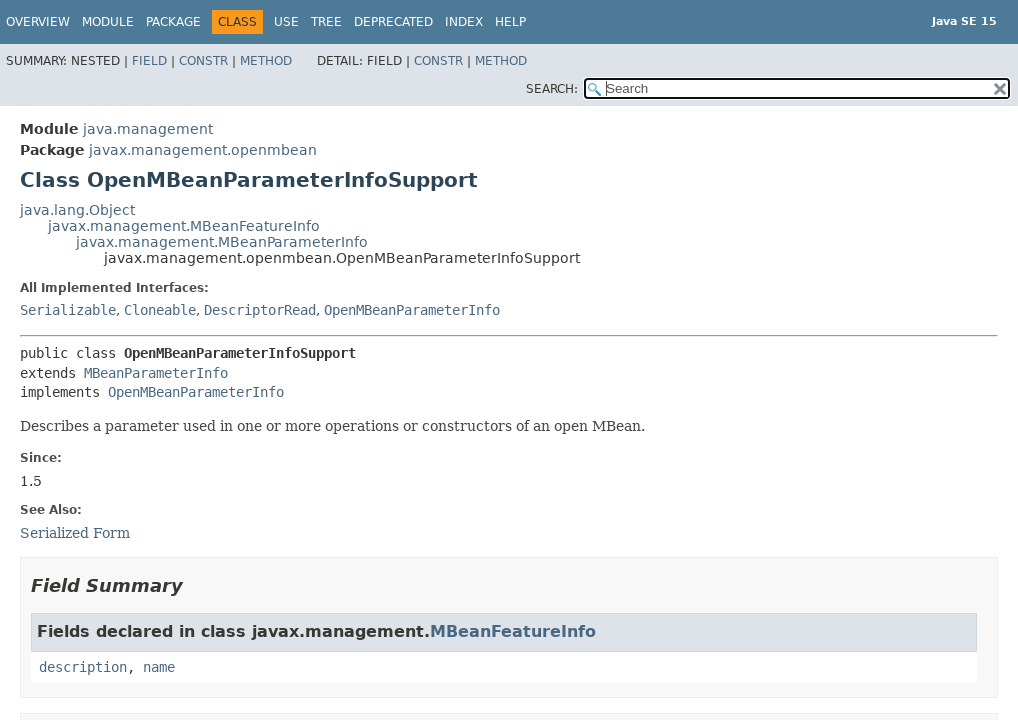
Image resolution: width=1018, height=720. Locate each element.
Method (266, 61)
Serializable (68, 310)
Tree (326, 22)
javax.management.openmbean (203, 150)
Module (108, 22)
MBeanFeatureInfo (513, 631)
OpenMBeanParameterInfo (412, 310)
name (159, 667)
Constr (203, 61)
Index (464, 22)
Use (286, 22)
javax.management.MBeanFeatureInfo (184, 226)
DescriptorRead (260, 310)
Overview (38, 22)
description (83, 667)
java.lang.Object (77, 210)
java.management (148, 129)
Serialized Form (75, 533)
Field (149, 61)
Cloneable (160, 310)
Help (510, 22)
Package (173, 22)
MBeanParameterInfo (156, 373)
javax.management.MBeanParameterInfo (222, 242)
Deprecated (393, 22)
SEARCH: (552, 89)
